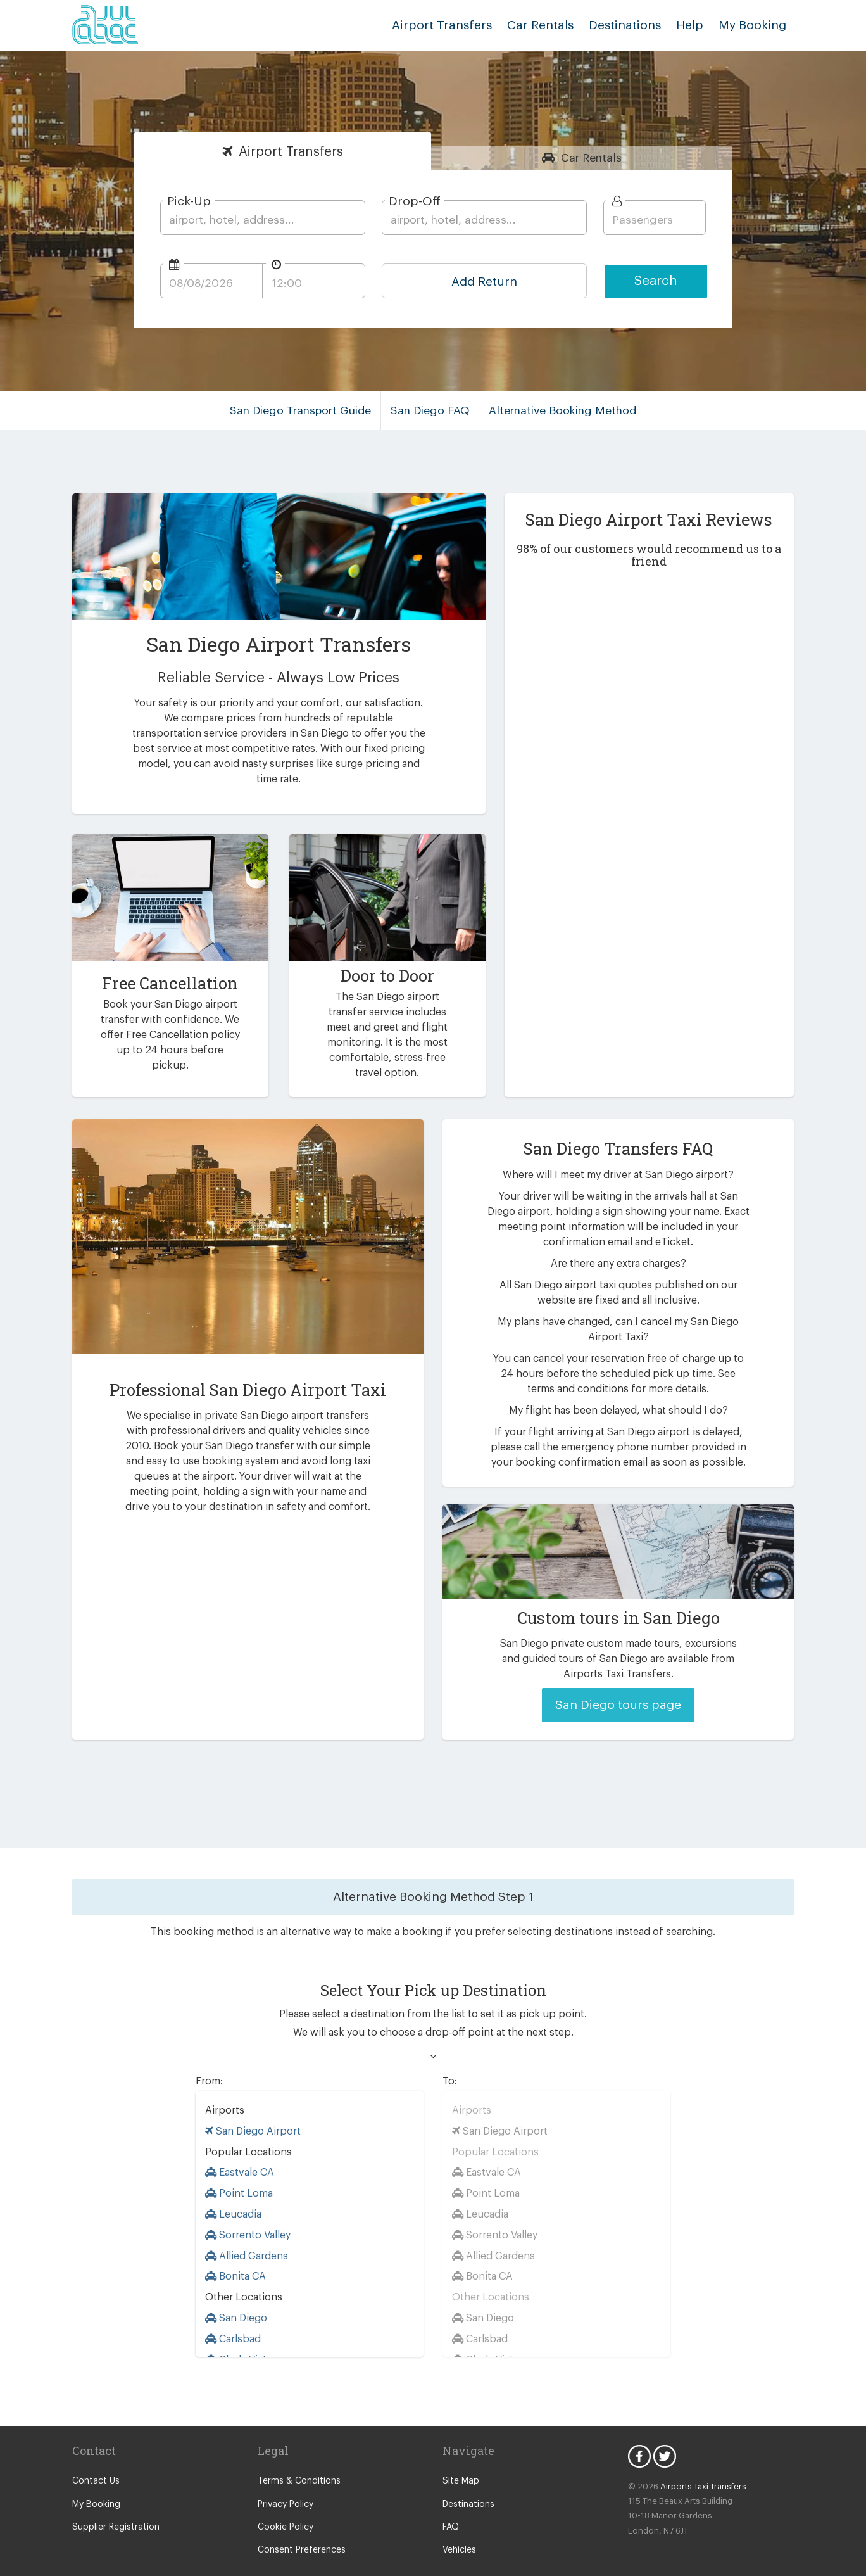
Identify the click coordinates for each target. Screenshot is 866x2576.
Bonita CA (235, 2252)
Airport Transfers (461, 25)
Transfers (291, 151)
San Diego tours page (618, 1680)
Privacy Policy (285, 2480)
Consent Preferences (299, 2526)
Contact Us (94, 2457)
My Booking (95, 2480)
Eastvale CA (240, 2148)
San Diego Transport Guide (306, 410)
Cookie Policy (284, 2503)
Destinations (634, 25)
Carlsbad (232, 2314)
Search (656, 281)
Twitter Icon (664, 2431)
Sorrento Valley (246, 2210)
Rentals (591, 157)
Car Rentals (553, 25)
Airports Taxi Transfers (697, 2461)
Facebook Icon (639, 2431)
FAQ (451, 2503)
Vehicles (458, 2526)
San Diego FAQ (432, 410)
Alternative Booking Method (559, 410)
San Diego (236, 2293)
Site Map (459, 2457)
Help (694, 25)
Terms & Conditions (296, 2457)
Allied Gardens (245, 2231)
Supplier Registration (113, 2503)
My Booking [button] (754, 25)
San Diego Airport (250, 2106)
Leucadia (232, 2190)
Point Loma (237, 2169)
